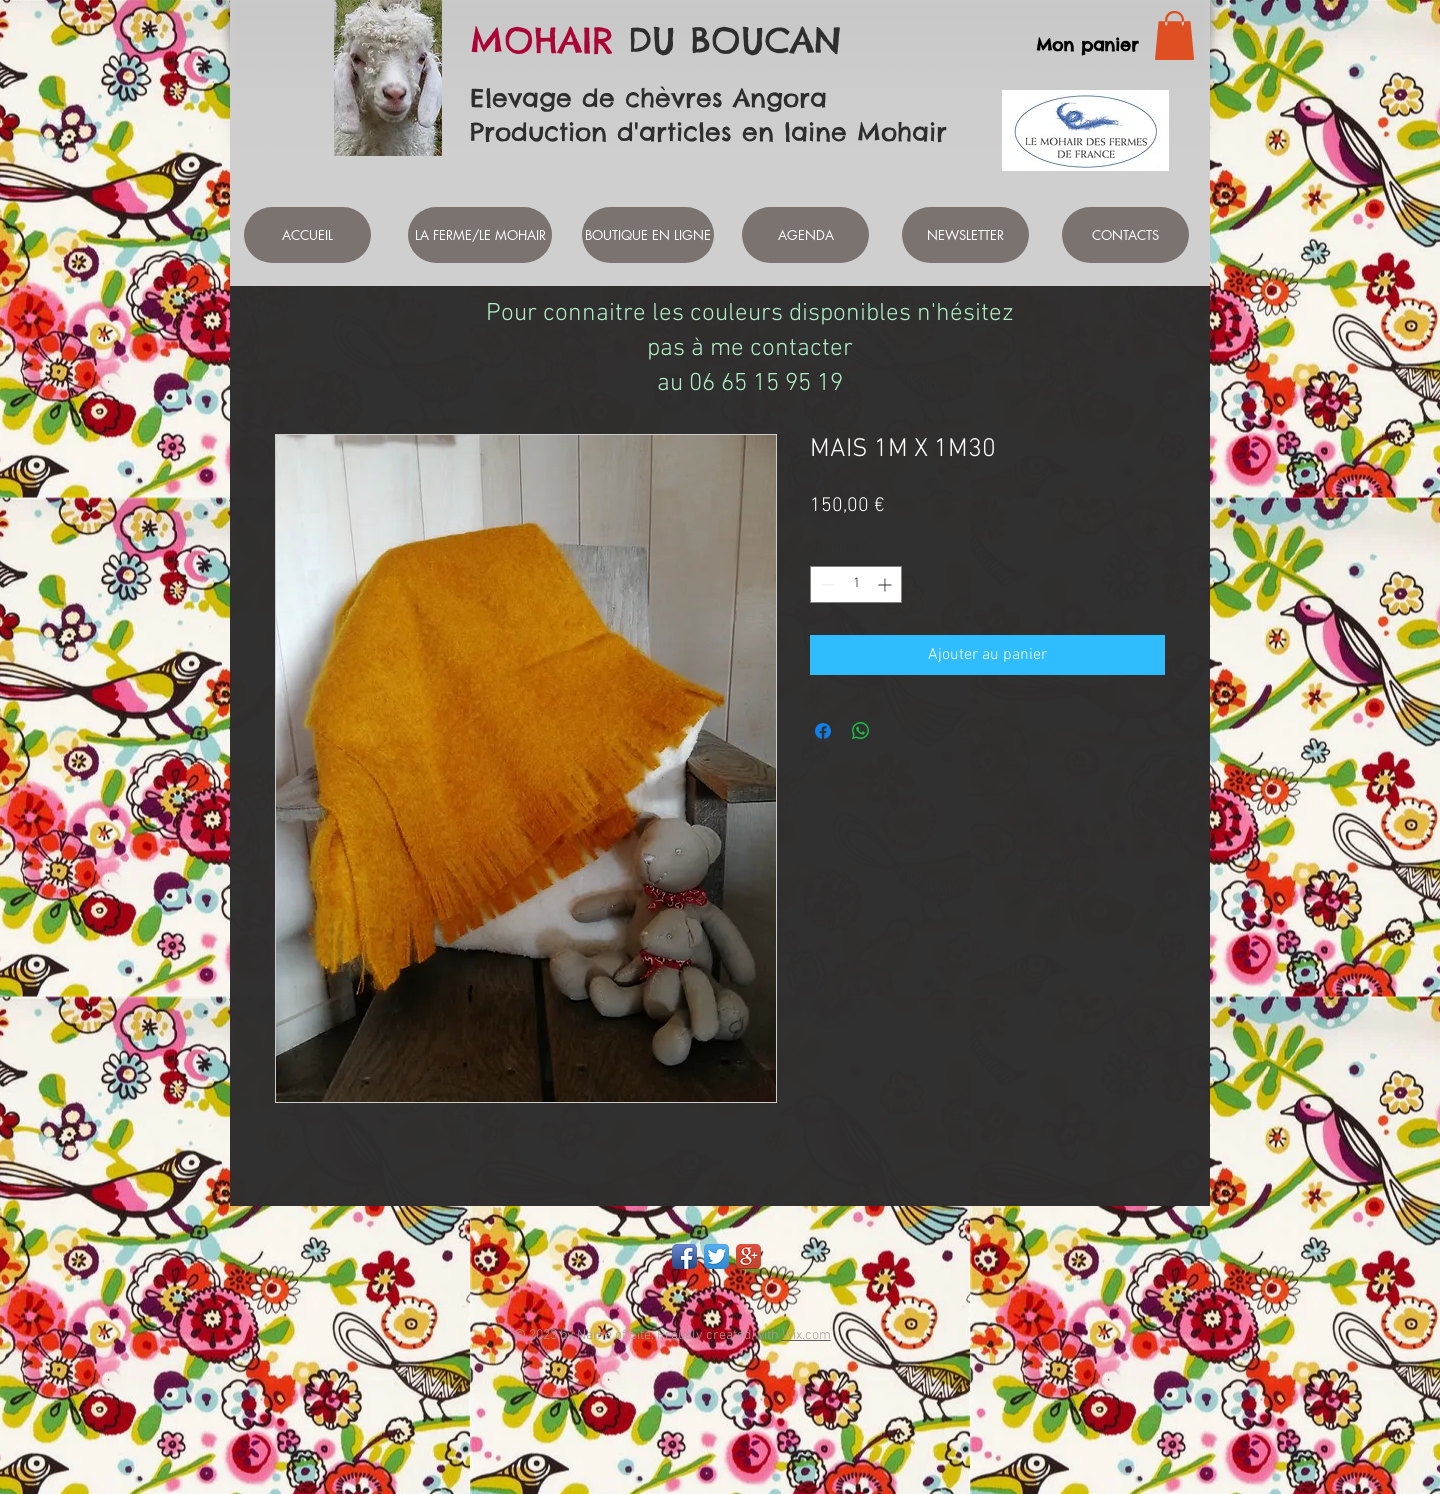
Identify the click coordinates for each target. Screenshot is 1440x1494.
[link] (1174, 35)
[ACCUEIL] (307, 235)
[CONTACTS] (1125, 235)
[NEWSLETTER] (965, 235)
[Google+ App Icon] (748, 1256)
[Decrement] (825, 584)
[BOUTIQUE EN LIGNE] (648, 235)
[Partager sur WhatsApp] (861, 731)
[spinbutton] (856, 584)
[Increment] (886, 584)
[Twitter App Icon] (716, 1256)
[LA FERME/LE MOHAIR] (480, 235)
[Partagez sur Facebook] (823, 731)
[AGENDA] (805, 235)
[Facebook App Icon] (684, 1256)
